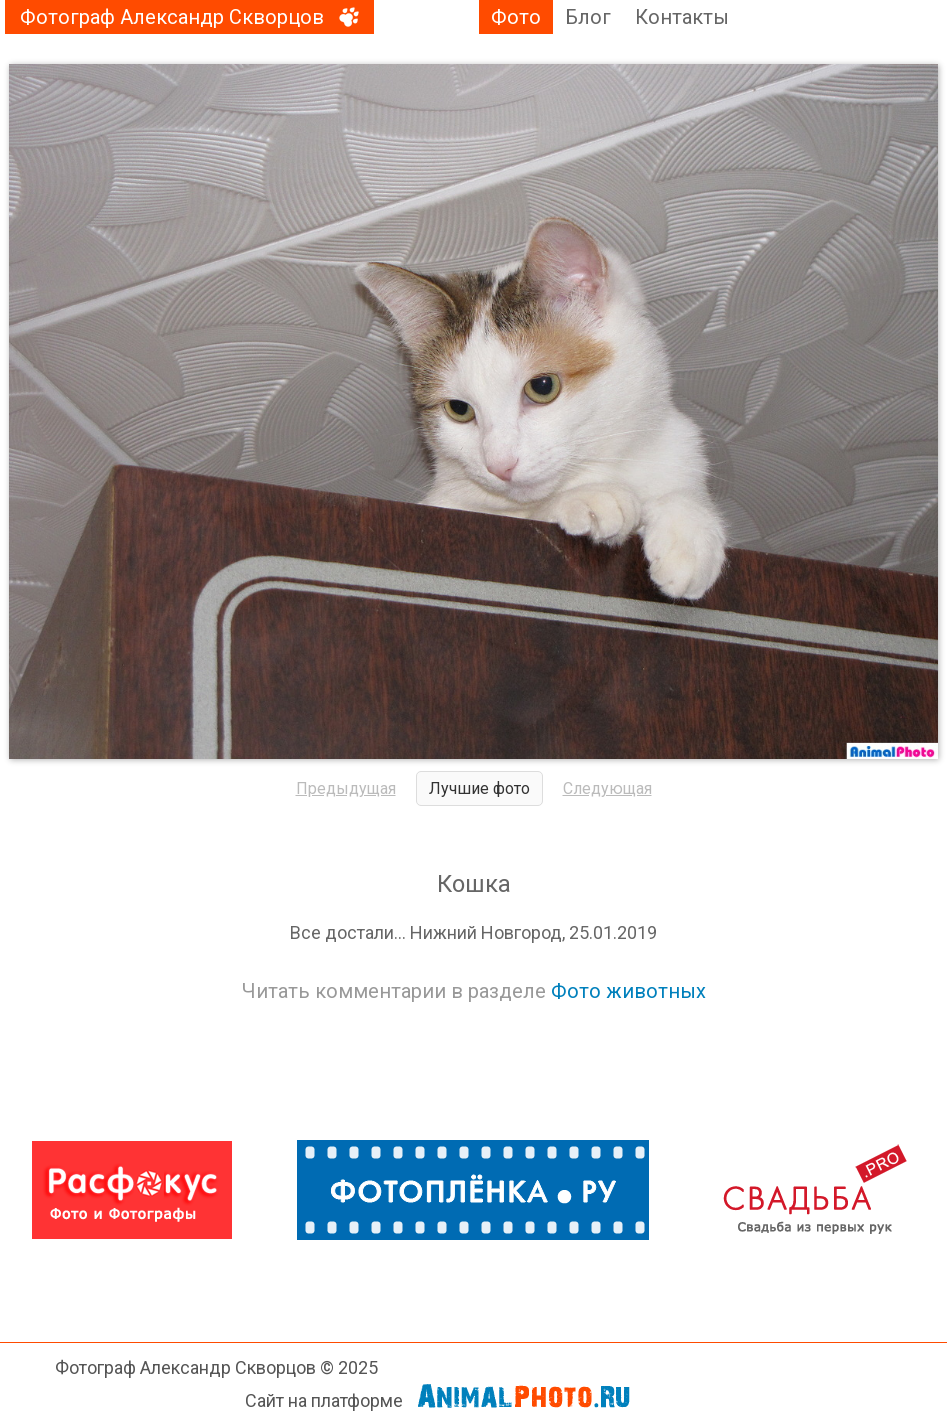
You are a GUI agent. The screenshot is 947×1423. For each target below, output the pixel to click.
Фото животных (628, 991)
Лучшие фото (479, 788)
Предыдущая (346, 788)
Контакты (682, 17)
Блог (588, 17)
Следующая (607, 788)
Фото (516, 17)
